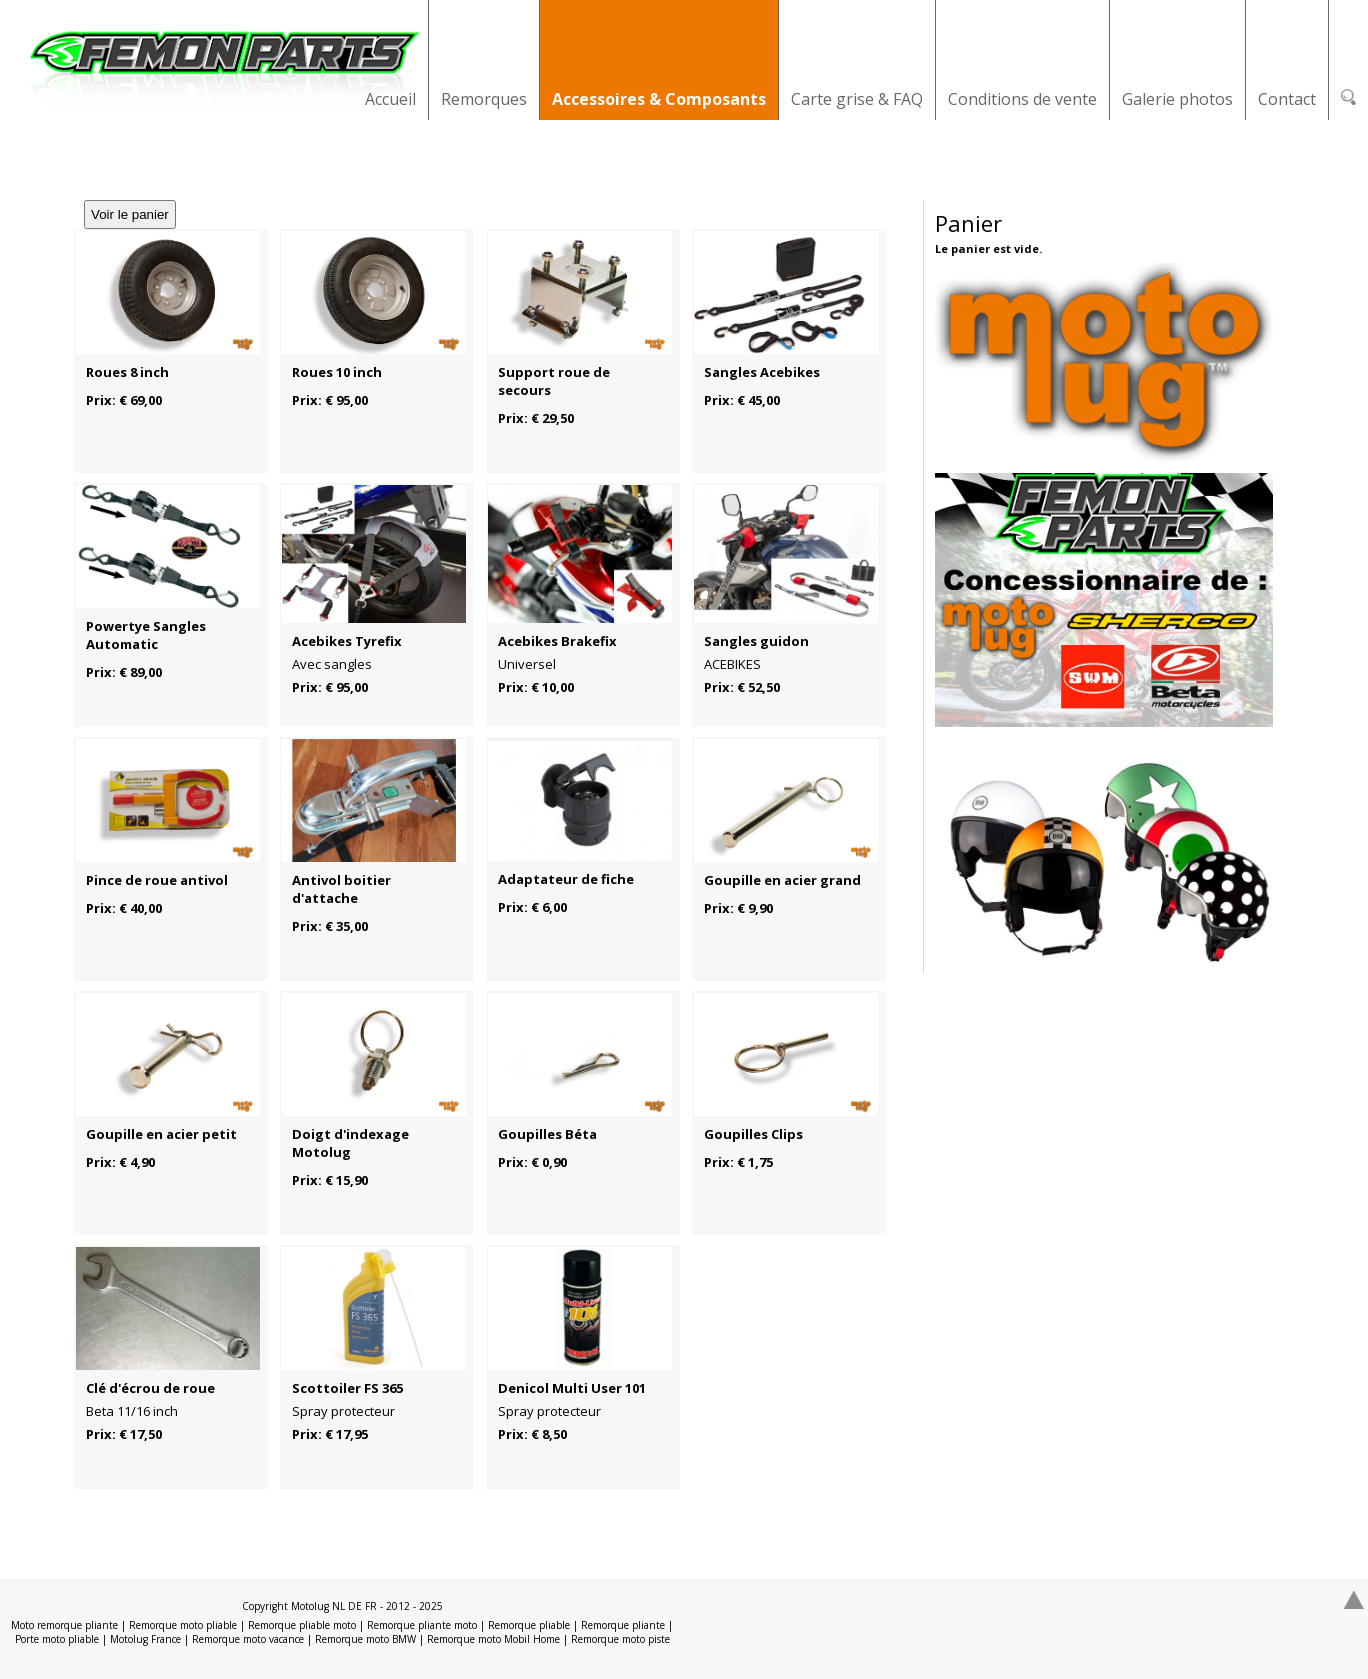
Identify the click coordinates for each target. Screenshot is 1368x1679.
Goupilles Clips (753, 1134)
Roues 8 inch (127, 372)
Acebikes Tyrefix (347, 641)
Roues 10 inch (337, 372)
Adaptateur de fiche (566, 879)
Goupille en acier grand (782, 880)
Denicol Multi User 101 (572, 1388)
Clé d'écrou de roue (150, 1388)
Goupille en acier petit (161, 1134)
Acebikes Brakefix (557, 641)
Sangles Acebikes (762, 372)
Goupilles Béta (547, 1134)
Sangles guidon (756, 641)
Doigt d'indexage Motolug (350, 1143)
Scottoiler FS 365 (347, 1388)
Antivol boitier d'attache (341, 889)
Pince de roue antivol (157, 880)
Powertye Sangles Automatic (146, 635)
